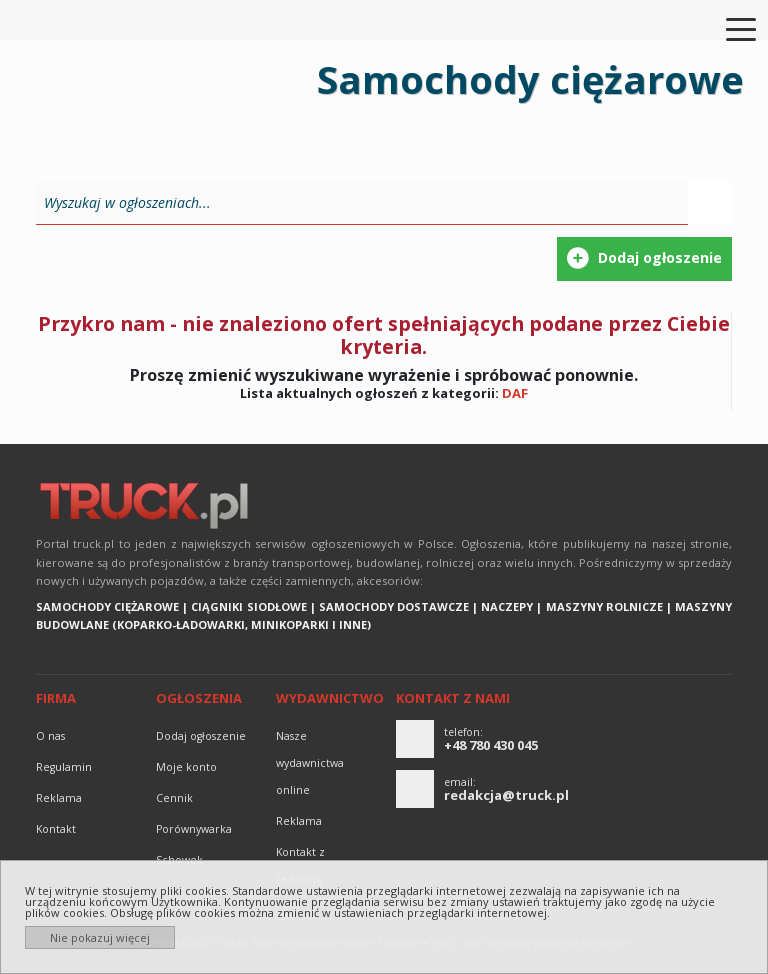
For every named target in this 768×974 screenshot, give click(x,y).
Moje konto (186, 767)
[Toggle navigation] (729, 28)
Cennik (174, 798)
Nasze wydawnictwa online (310, 763)
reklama (59, 798)
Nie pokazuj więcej (100, 937)
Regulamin (64, 767)
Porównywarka (194, 829)
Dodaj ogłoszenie (201, 736)
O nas (50, 736)
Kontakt (56, 829)
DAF (515, 393)
